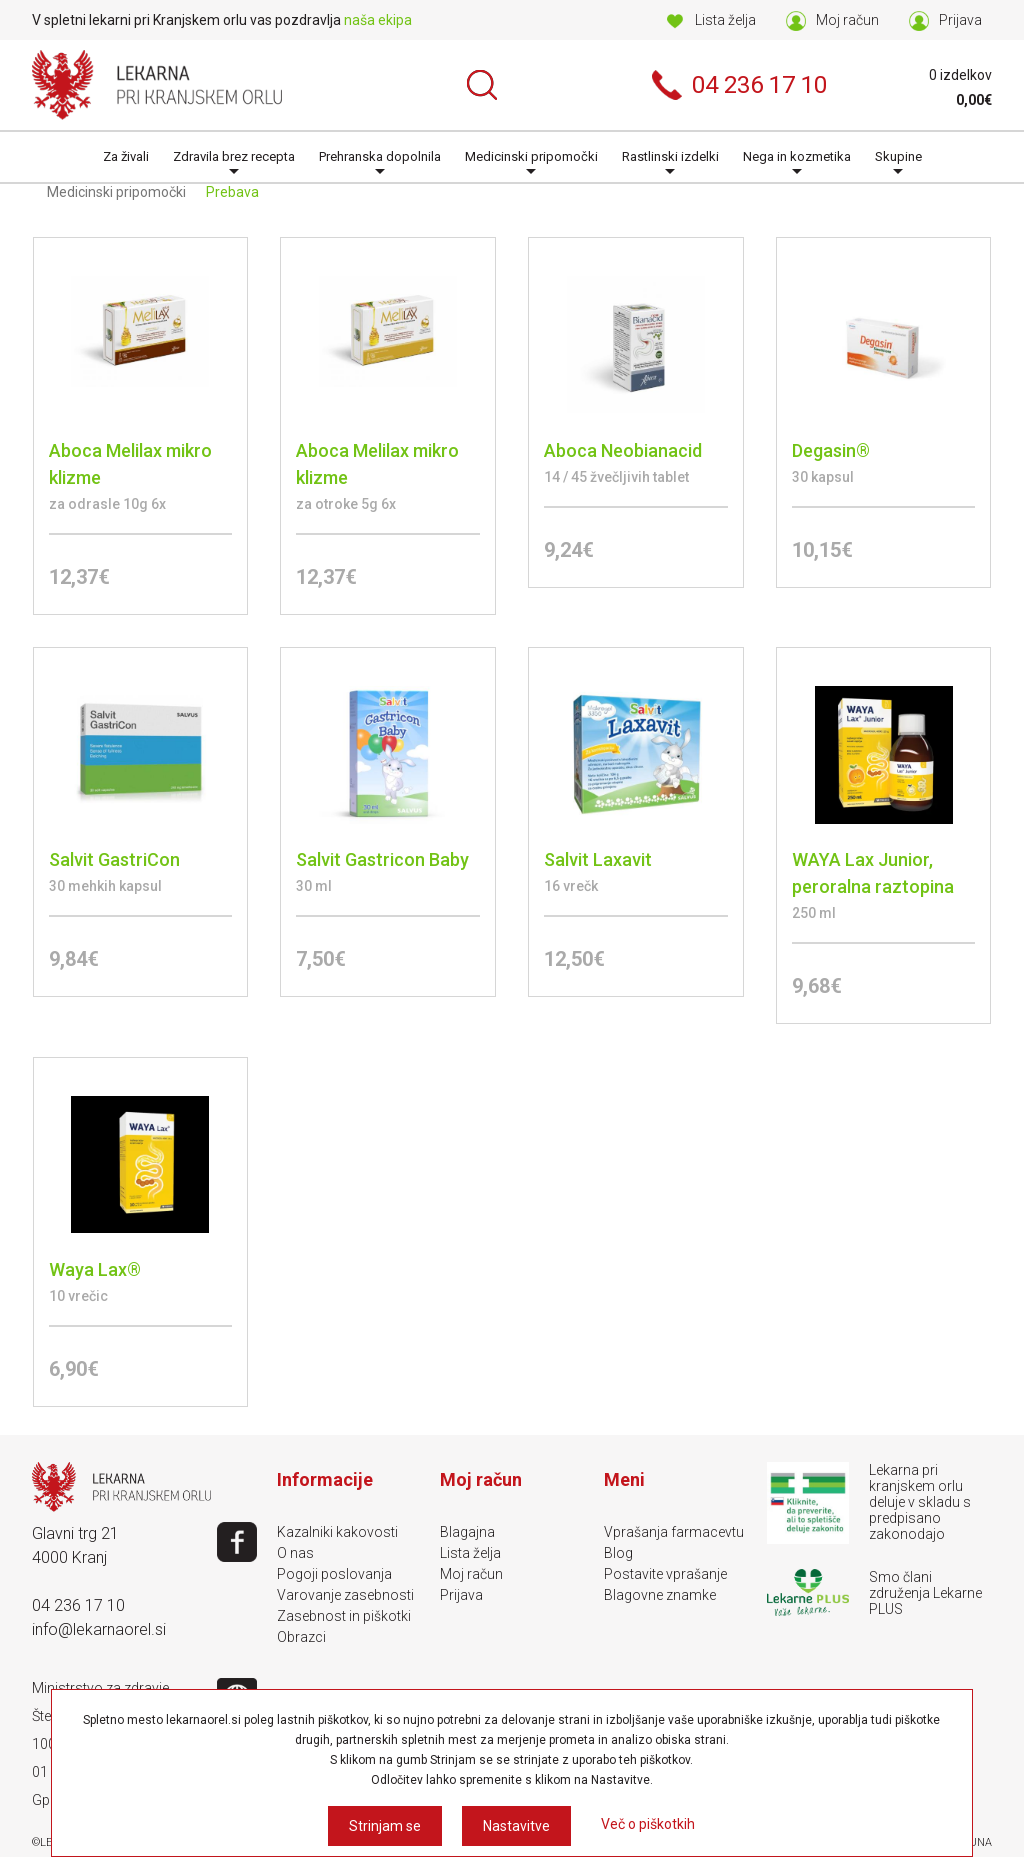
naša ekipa (378, 20)
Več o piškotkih (648, 1824)
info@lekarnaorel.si (99, 1629)
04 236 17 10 (78, 1605)
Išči (482, 85)
